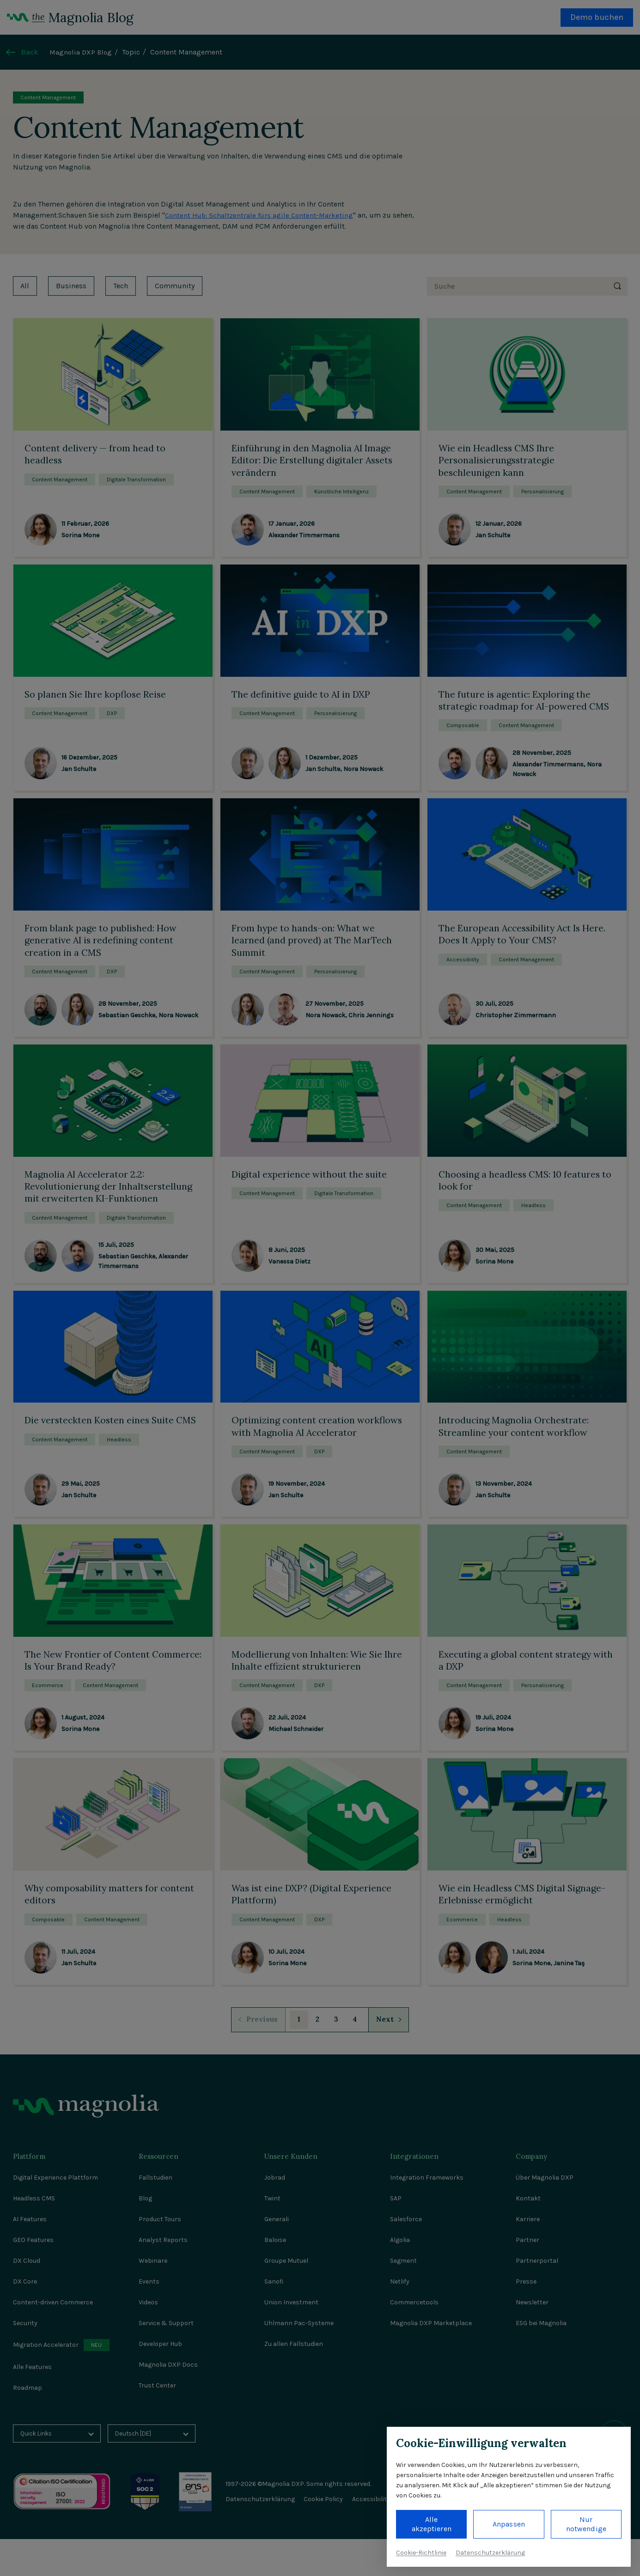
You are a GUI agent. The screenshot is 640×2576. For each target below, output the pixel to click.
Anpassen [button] (509, 2524)
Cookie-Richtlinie (421, 2553)
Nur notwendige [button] (586, 2524)
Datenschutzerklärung (490, 2553)
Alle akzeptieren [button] (431, 2524)
